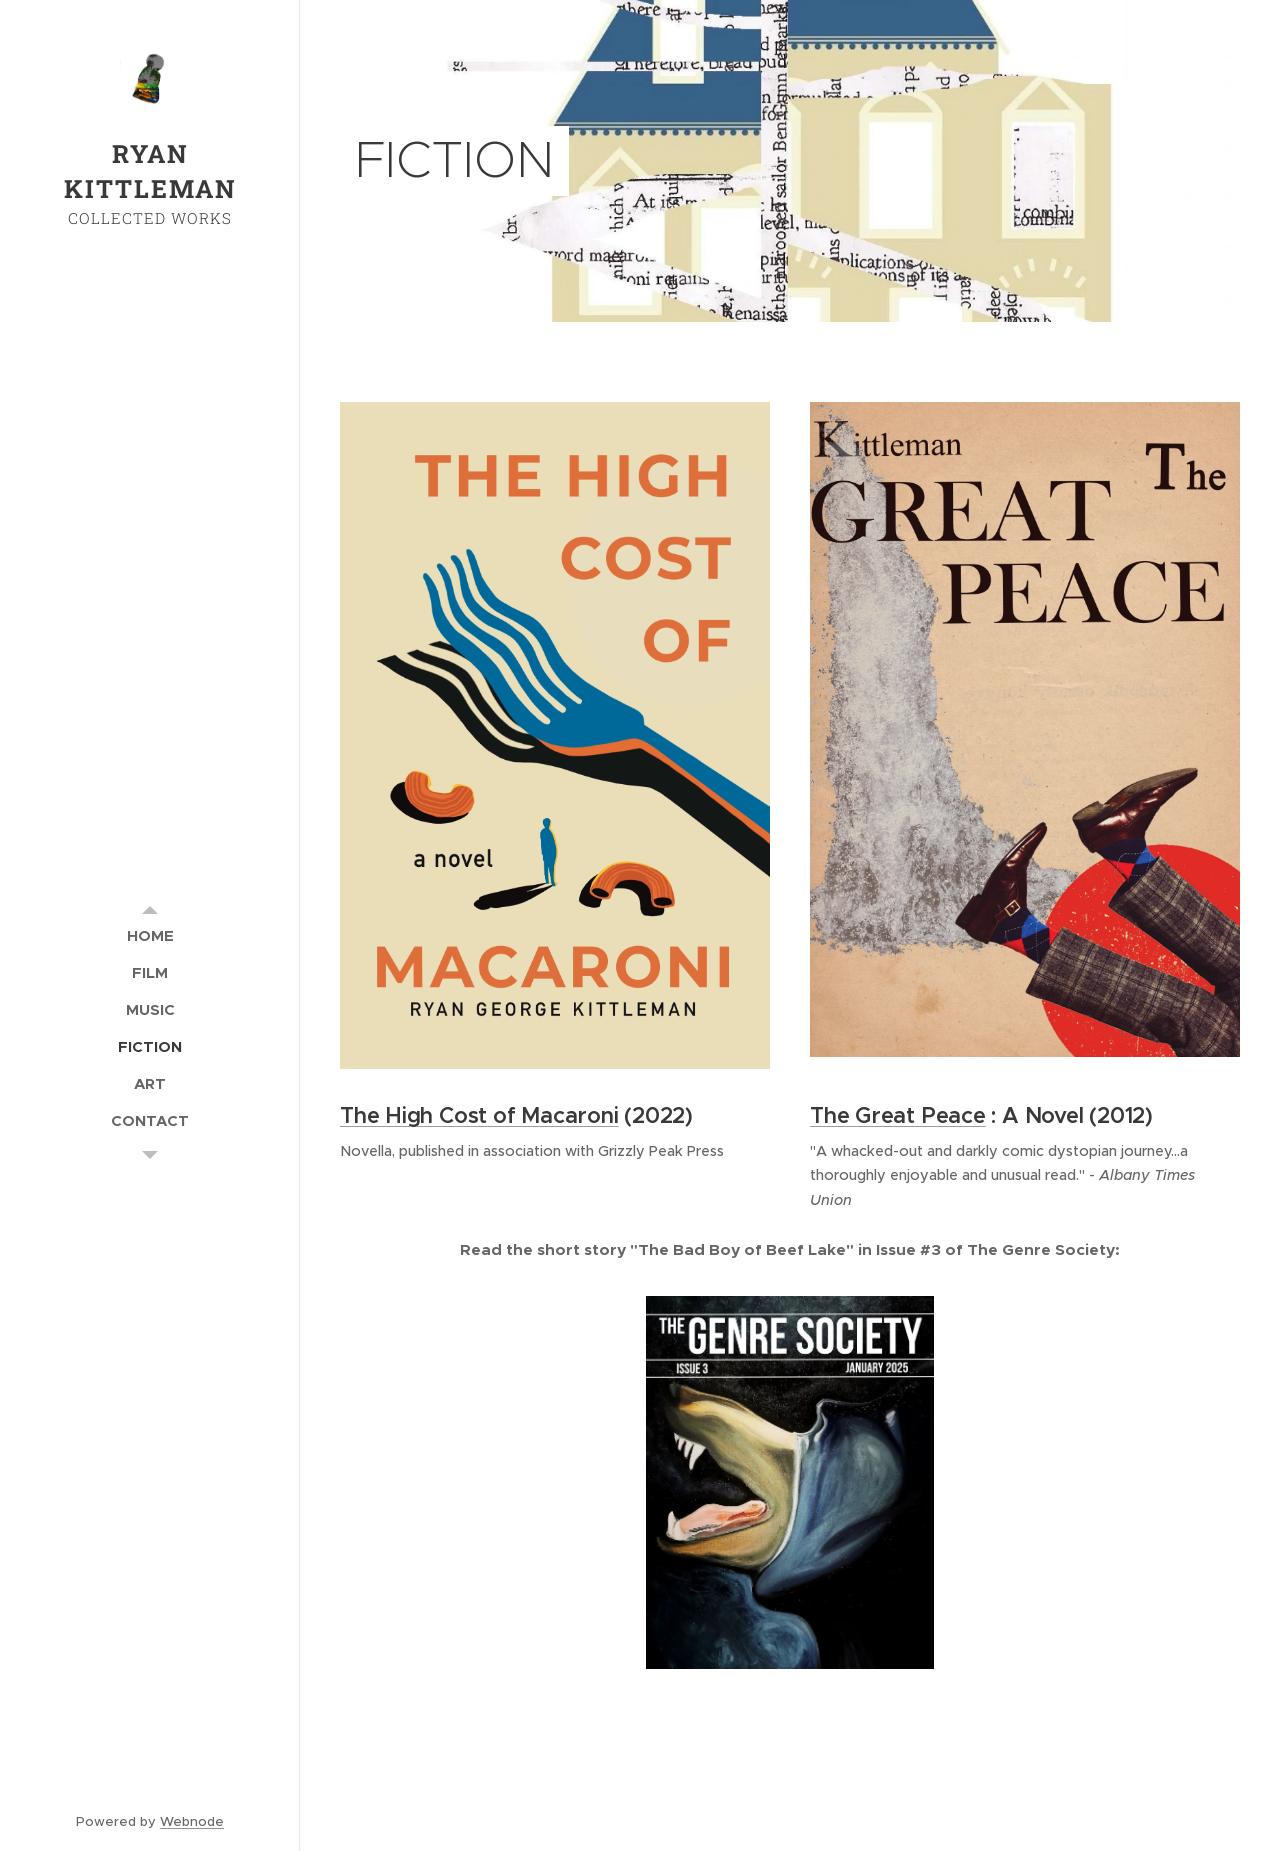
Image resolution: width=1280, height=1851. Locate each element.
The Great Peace (898, 1116)
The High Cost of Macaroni (479, 1116)
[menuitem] (150, 935)
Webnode (192, 1821)
